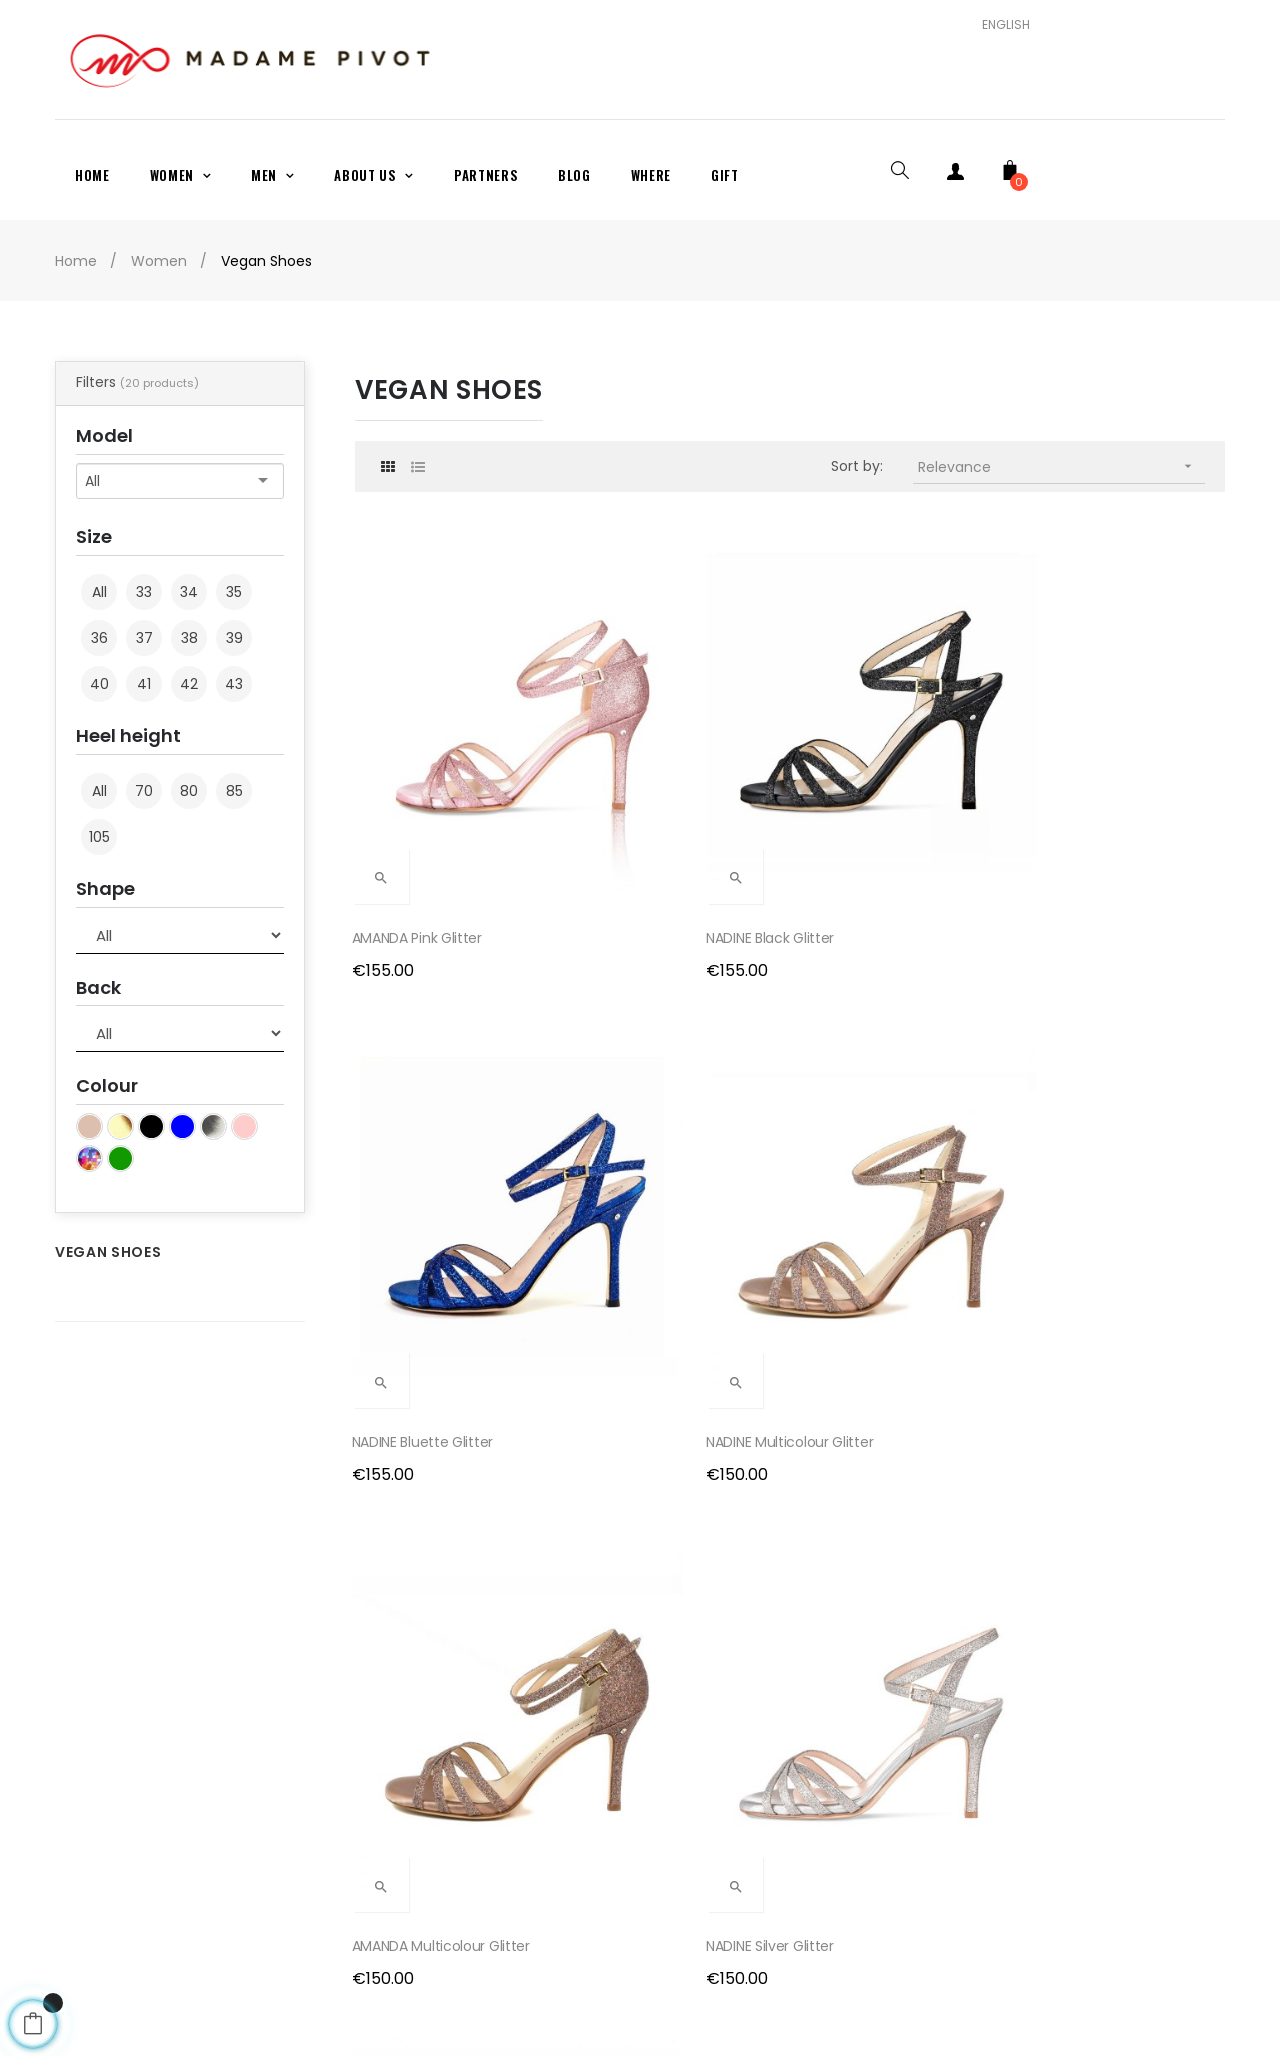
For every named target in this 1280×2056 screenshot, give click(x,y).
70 (144, 791)
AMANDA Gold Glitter (422, 1460)
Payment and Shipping (434, 1733)
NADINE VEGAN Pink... (1095, 1460)
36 (99, 638)
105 (99, 837)
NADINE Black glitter (644, 776)
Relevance (1062, 466)
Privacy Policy (402, 1867)
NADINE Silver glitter (644, 1118)
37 (144, 638)
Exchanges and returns (435, 1800)
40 (99, 684)
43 (234, 684)
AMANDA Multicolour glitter (444, 1118)
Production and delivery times (459, 1767)
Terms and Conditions (432, 1834)
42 (189, 684)
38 (189, 638)
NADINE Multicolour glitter (1113, 776)
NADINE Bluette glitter (875, 776)
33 (144, 592)
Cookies (382, 1901)
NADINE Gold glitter (1092, 1118)
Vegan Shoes (108, 1252)
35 (234, 592)
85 (234, 791)
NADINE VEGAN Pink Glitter (888, 1460)
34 (189, 592)
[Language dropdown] (998, 25)
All (99, 593)
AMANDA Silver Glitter (874, 1118)
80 (189, 791)
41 (144, 684)
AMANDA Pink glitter (420, 776)
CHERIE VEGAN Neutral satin (669, 1460)
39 (234, 638)
